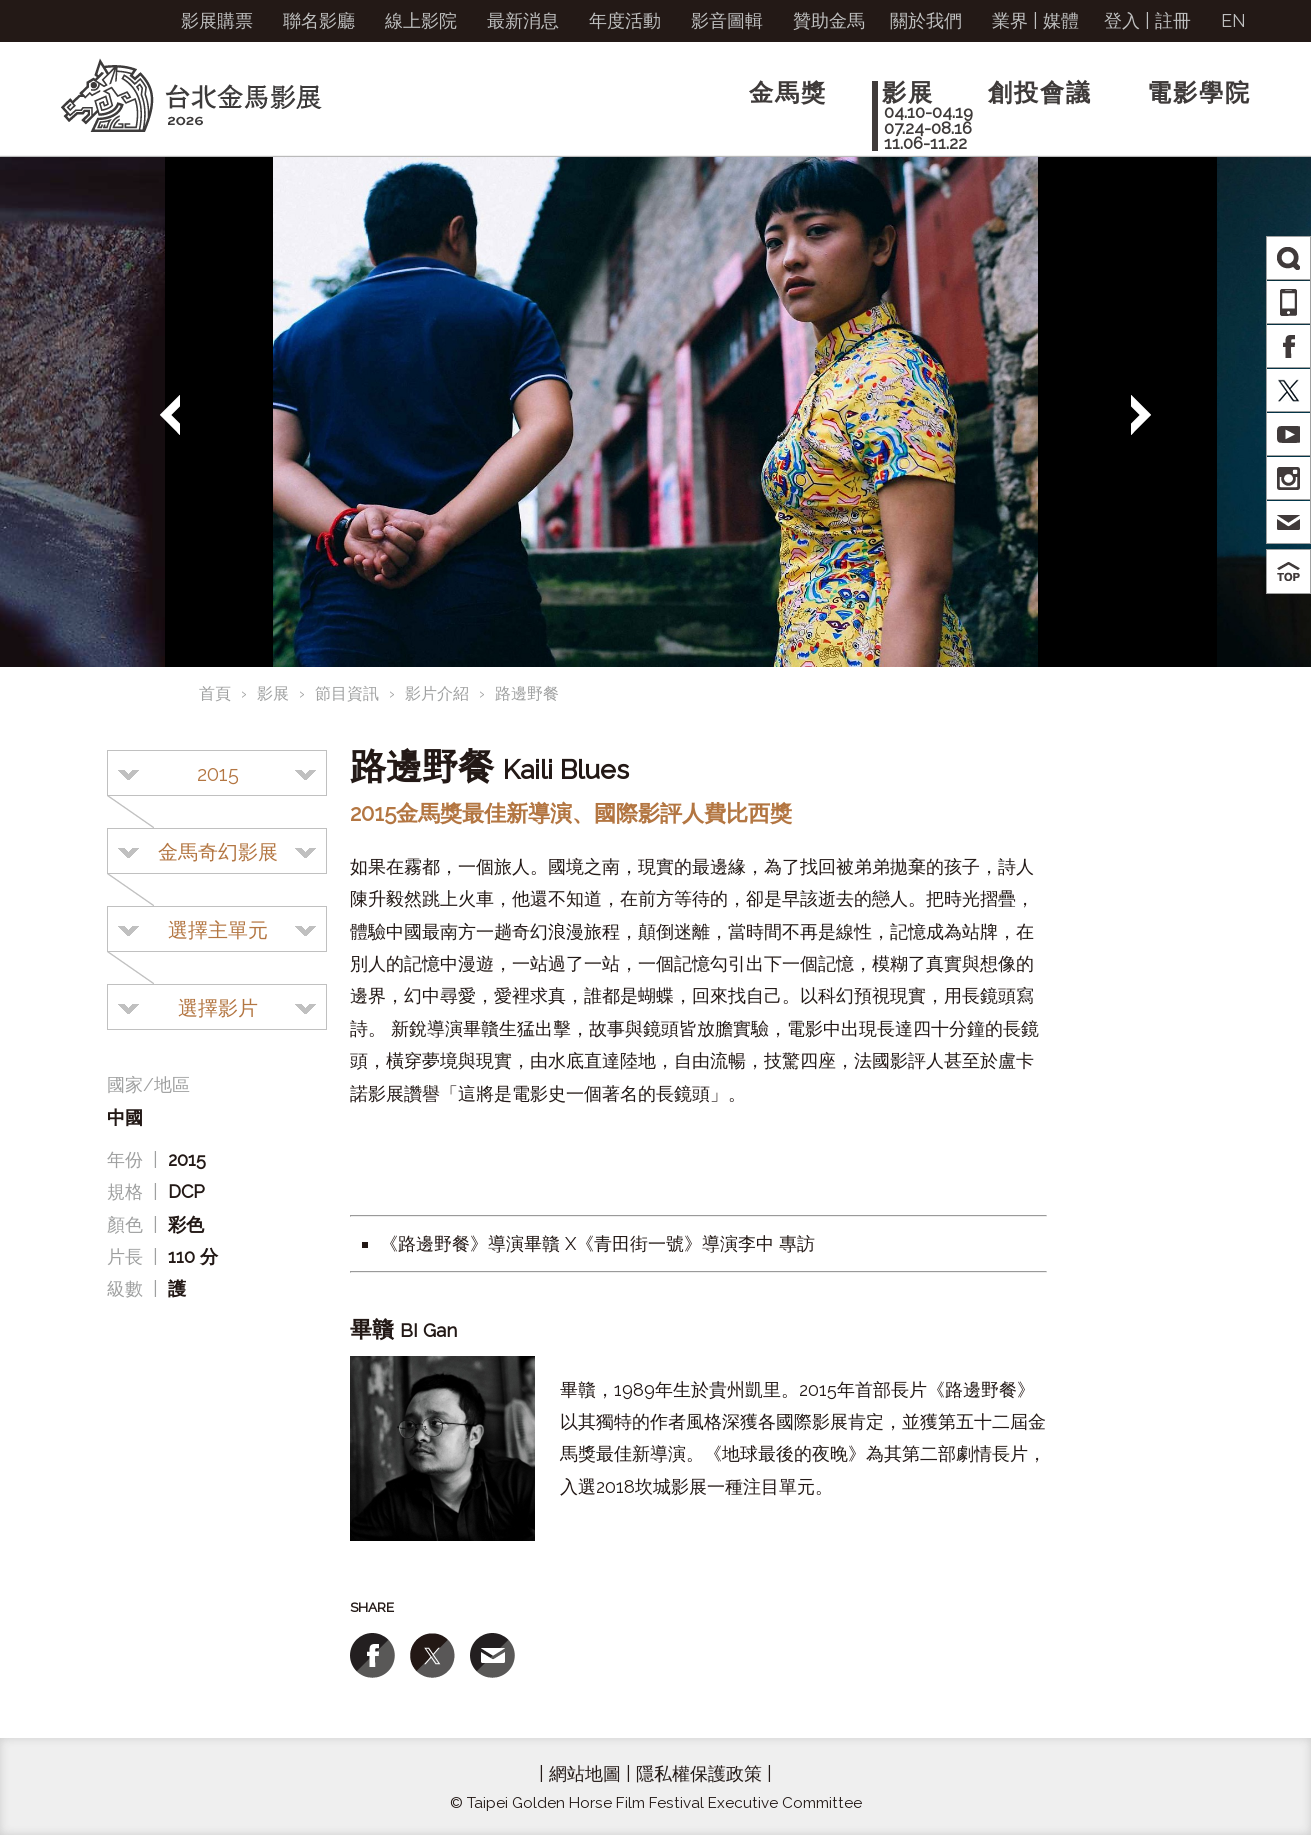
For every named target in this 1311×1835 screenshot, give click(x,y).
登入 (1122, 20)
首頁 (215, 693)
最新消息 (523, 20)
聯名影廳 (319, 20)
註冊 (1173, 20)
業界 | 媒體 (1035, 20)
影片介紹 (437, 693)
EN (1233, 20)
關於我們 (926, 20)
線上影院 (421, 20)
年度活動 (625, 20)
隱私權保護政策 (699, 1773)
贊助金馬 (829, 20)
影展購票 (217, 20)
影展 (273, 693)
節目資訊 (347, 693)
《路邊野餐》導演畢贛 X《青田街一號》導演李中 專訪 (597, 1243)
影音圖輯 (727, 20)
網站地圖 (585, 1773)
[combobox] (217, 773)
